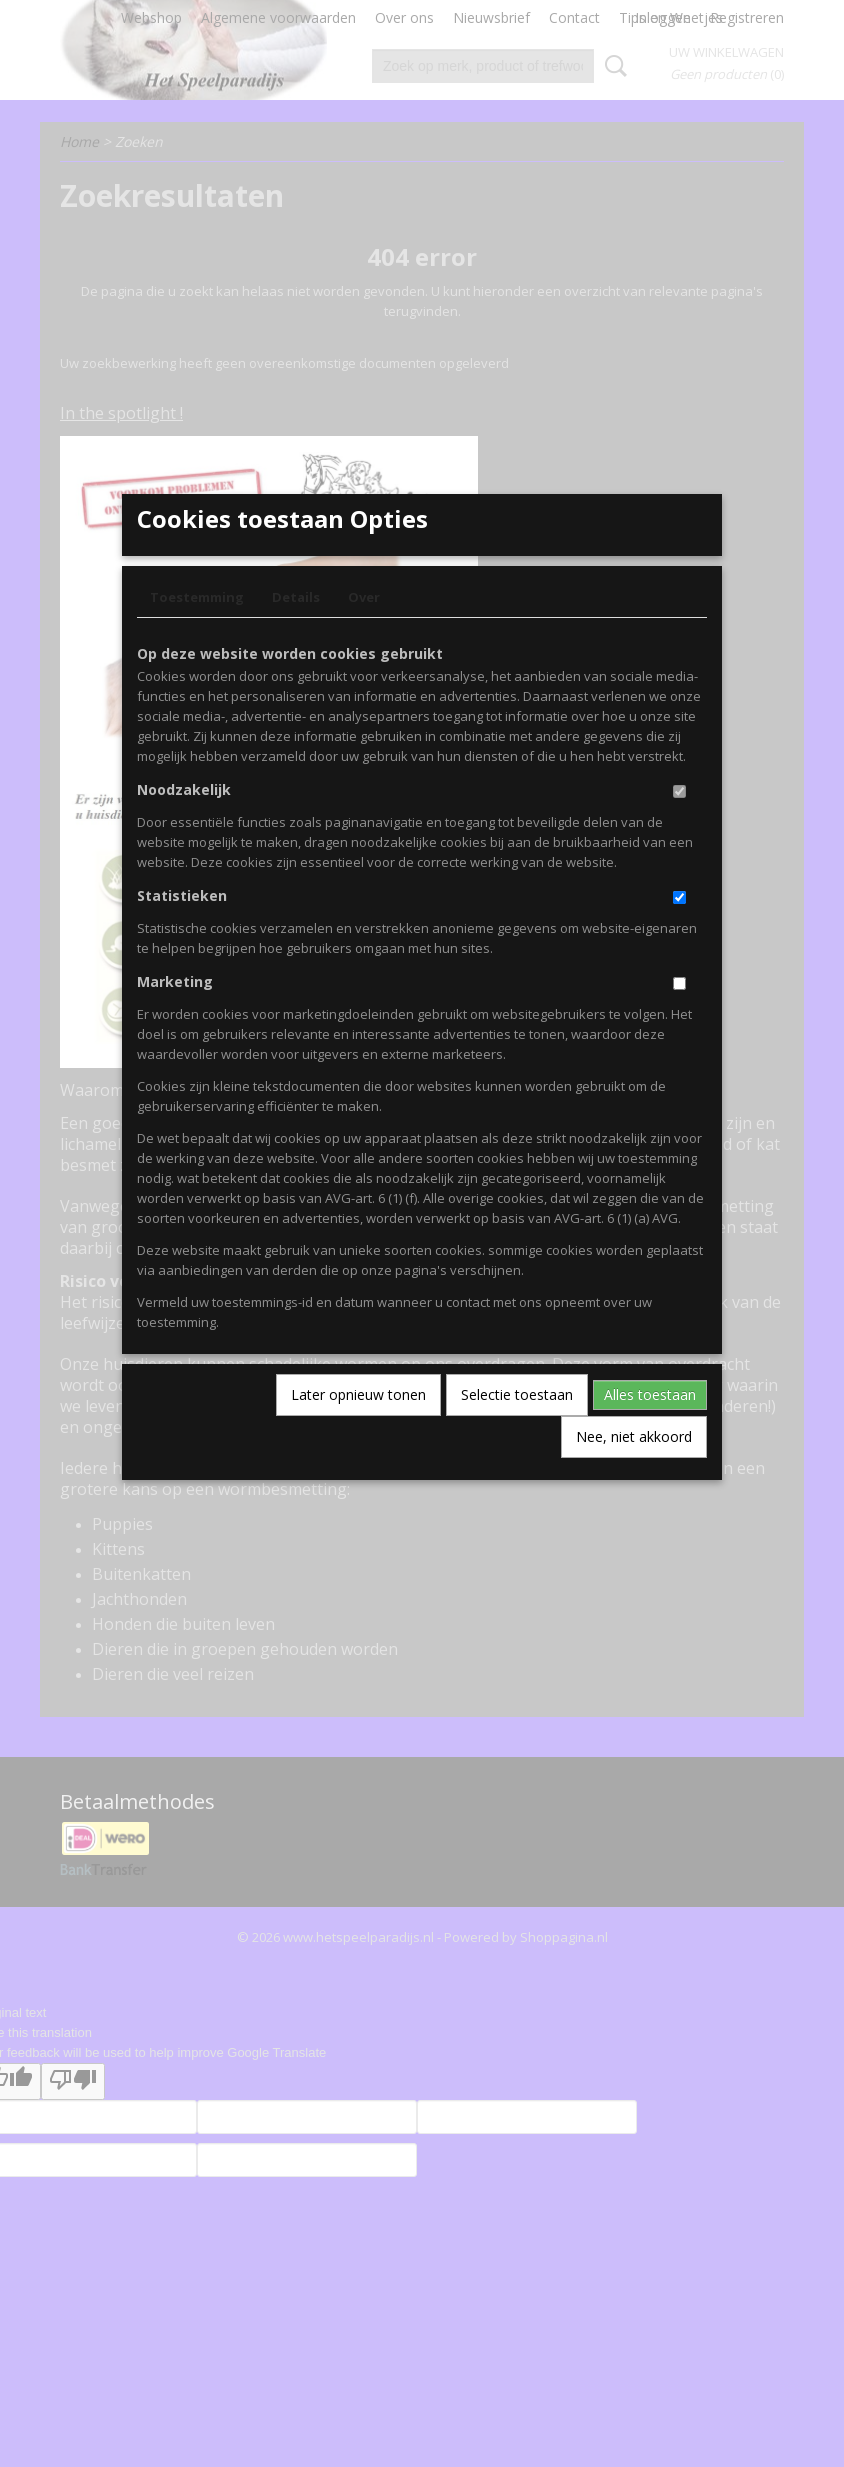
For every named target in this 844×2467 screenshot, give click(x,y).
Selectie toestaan (517, 1426)
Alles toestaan (650, 1426)
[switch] (679, 823)
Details (296, 629)
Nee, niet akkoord (634, 1468)
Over (364, 629)
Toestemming (197, 629)
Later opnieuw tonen (358, 1426)
